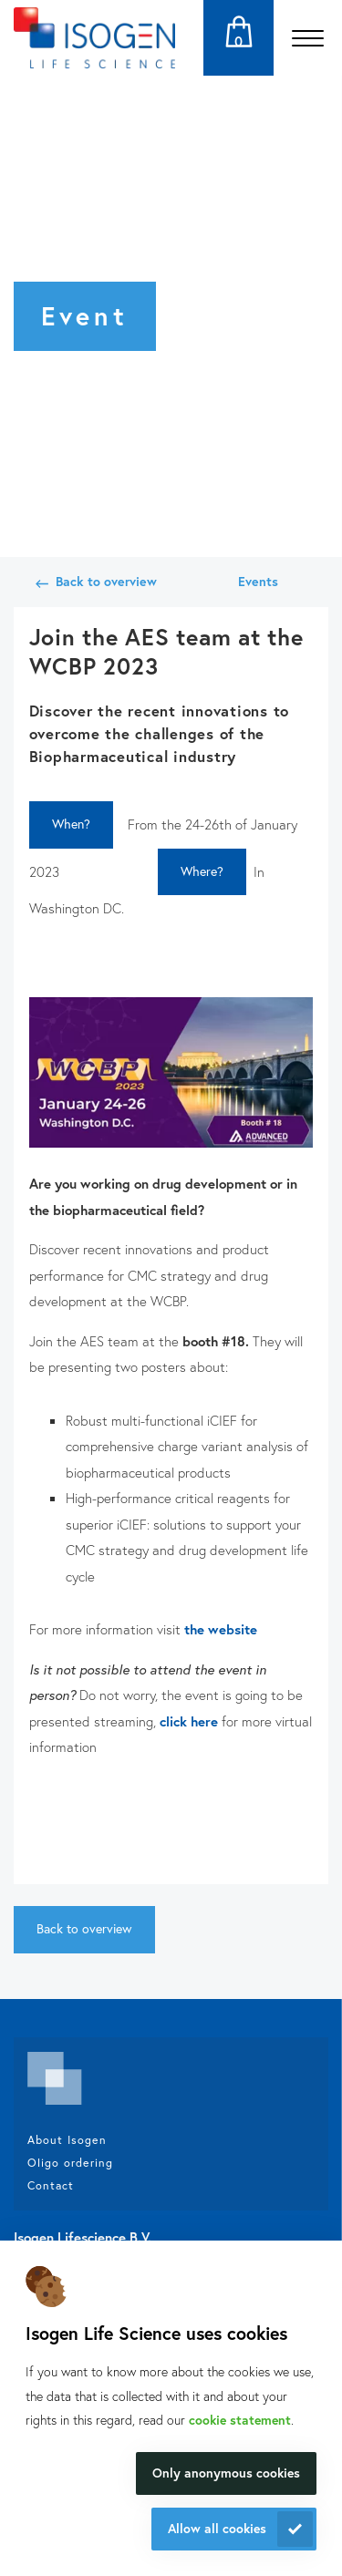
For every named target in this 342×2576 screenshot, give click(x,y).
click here (191, 1721)
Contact (50, 2185)
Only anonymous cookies (226, 2472)
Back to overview (106, 581)
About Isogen (67, 2139)
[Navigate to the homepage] (94, 37)
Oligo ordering (70, 2162)
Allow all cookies (217, 2528)
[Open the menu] (308, 38)
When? (71, 823)
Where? (202, 871)
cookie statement (240, 2419)
